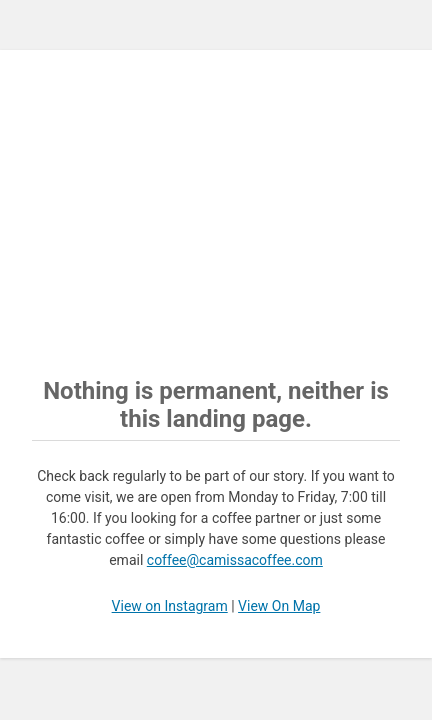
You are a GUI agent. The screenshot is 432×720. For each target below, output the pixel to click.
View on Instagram (170, 606)
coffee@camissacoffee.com (235, 560)
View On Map (279, 606)
